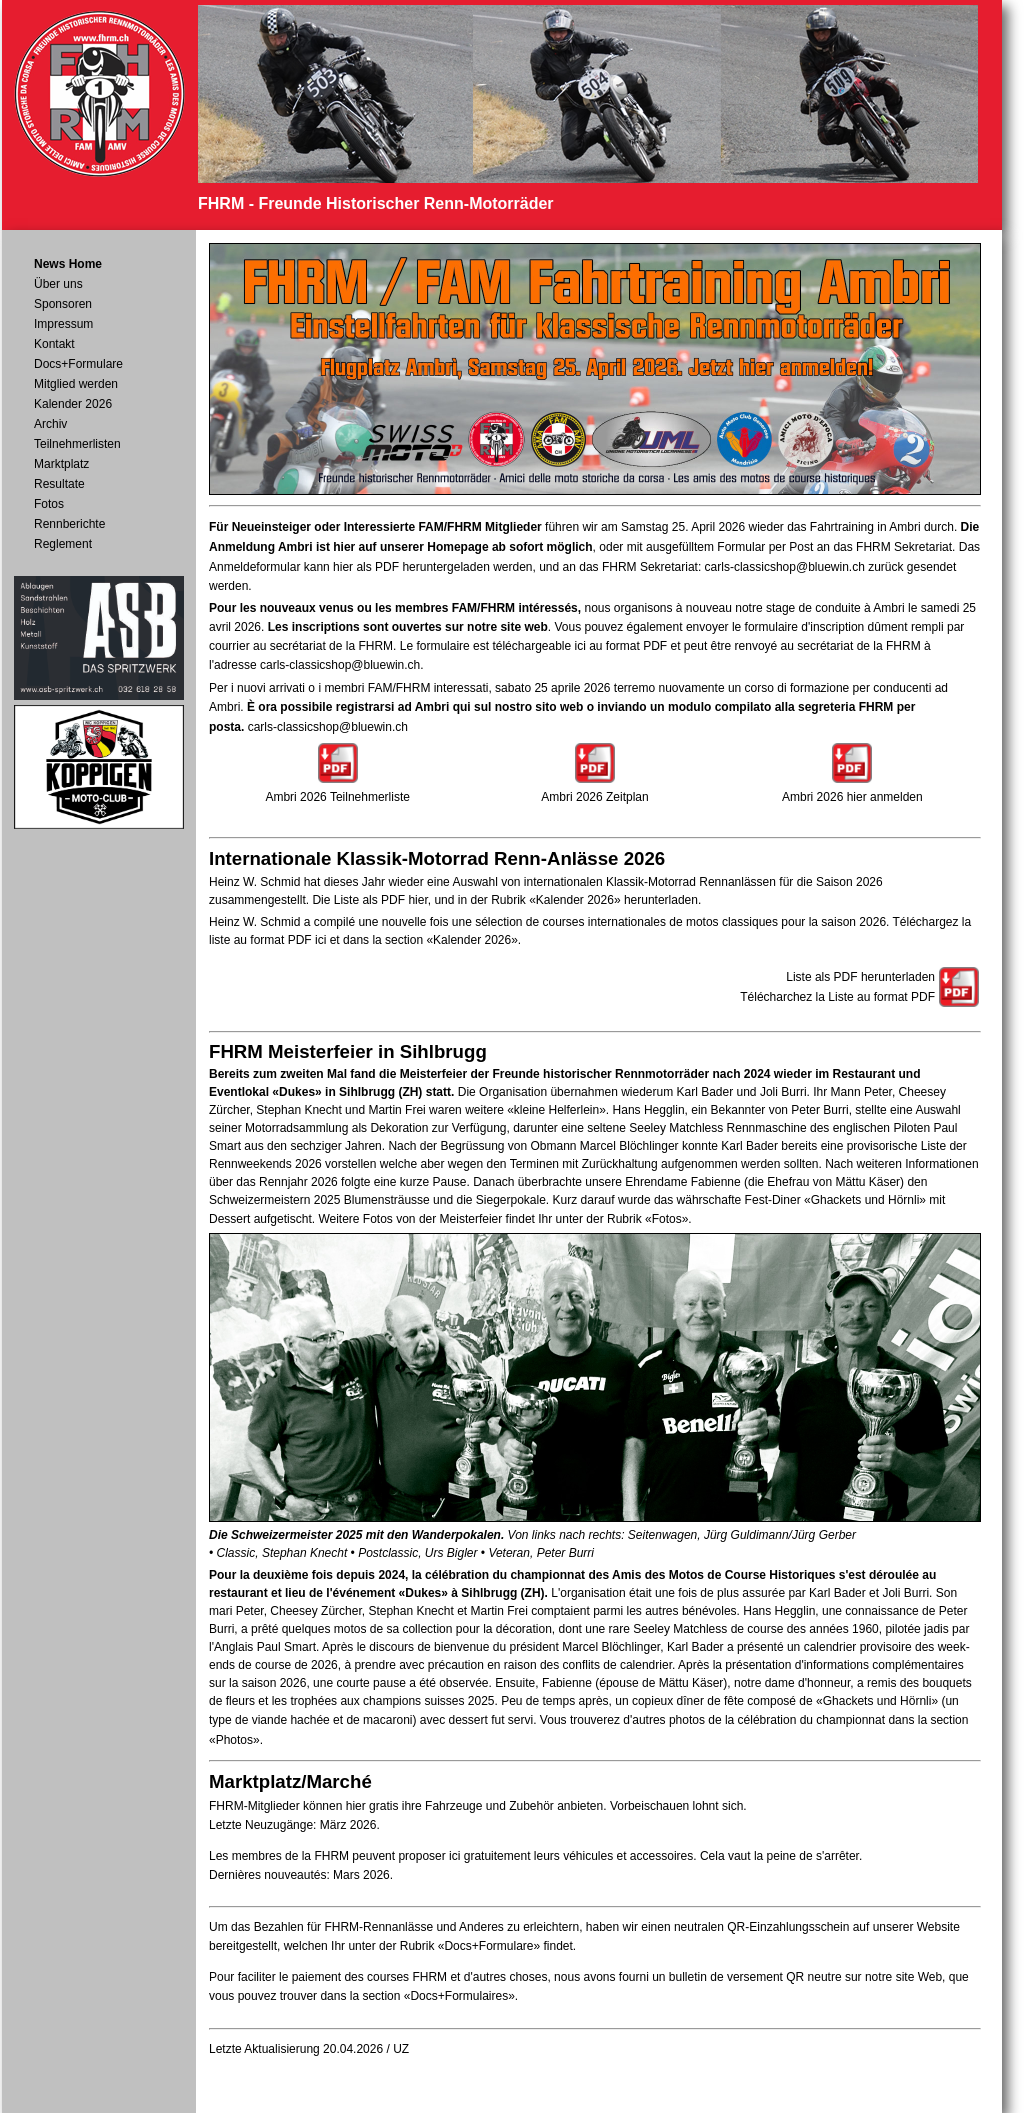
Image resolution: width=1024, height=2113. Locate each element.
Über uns (58, 284)
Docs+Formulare (78, 364)
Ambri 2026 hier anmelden (852, 797)
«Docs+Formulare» (489, 1946)
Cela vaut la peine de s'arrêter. (781, 1856)
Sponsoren (63, 304)
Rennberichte (69, 524)
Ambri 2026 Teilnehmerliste (337, 797)
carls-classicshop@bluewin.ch (785, 567)
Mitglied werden (76, 384)
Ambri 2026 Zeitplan (594, 797)
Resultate (59, 484)
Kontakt (54, 344)
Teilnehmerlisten (77, 444)
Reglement (63, 544)
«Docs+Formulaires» (459, 1996)
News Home (68, 264)
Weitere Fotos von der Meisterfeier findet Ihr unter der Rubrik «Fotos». (504, 1219)
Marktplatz (61, 464)
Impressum (63, 324)
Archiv (50, 424)
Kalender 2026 (73, 404)
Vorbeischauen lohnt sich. (678, 1806)
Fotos (49, 504)
